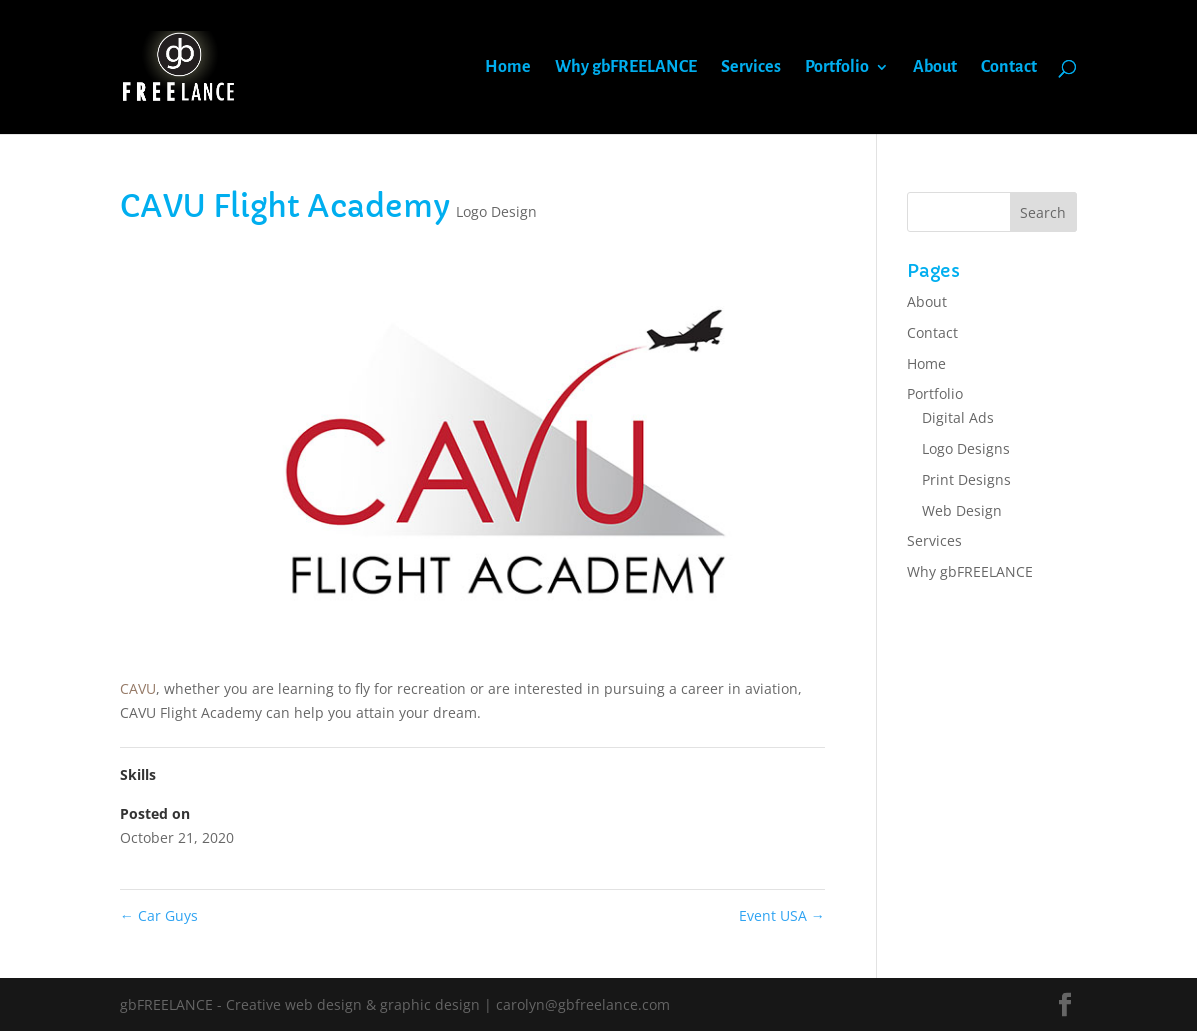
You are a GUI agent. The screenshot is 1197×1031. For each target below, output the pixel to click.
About (935, 68)
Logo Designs (966, 448)
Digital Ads (958, 417)
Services (751, 68)
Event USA (782, 915)
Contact (1009, 68)
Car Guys (159, 915)
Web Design (962, 510)
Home (508, 68)
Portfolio (837, 68)
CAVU (138, 688)
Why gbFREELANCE (626, 68)
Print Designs (966, 479)
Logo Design (496, 211)
